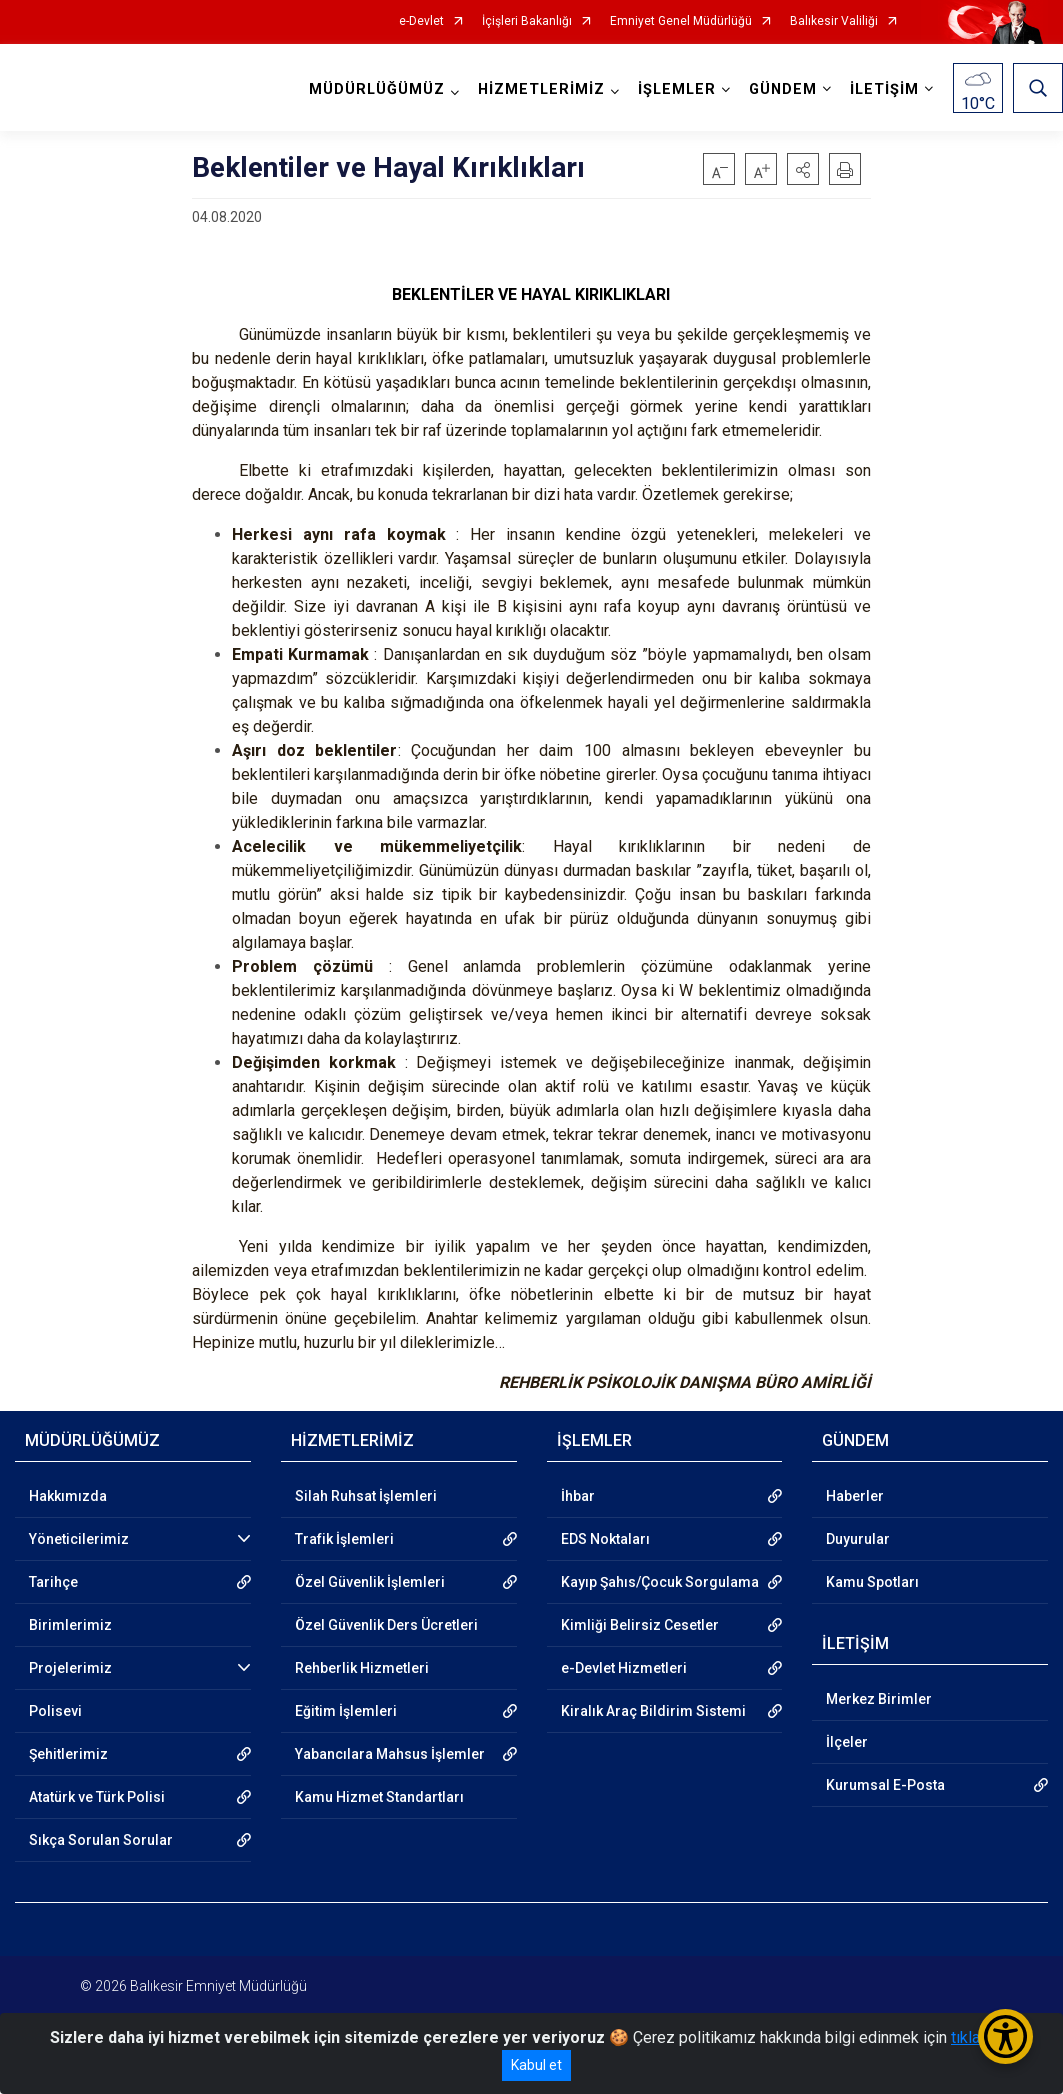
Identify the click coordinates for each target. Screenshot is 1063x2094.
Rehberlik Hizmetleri (362, 1668)
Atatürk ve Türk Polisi (97, 1797)
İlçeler (847, 1742)
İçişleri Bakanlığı (527, 21)
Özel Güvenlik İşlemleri (370, 1582)
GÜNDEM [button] (783, 89)
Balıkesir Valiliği (834, 21)
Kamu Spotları (872, 1582)
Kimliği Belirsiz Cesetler (640, 1625)
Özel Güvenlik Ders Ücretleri (386, 1625)
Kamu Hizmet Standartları (379, 1797)
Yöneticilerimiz (79, 1539)
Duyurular (858, 1539)
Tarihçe (53, 1582)
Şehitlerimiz (68, 1754)
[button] (803, 169)
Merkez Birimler (879, 1699)
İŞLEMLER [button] (677, 89)
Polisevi (55, 1711)
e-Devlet (421, 21)
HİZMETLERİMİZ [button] (541, 89)
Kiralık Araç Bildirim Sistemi (653, 1711)
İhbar (578, 1496)
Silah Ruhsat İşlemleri (366, 1496)
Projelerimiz (70, 1668)
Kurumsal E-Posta (885, 1785)
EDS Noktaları (605, 1539)
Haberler (855, 1496)
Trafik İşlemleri (344, 1539)
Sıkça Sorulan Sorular (101, 1840)
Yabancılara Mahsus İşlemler (390, 1754)
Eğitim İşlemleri (346, 1711)
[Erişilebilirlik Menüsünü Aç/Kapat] (1005, 2036)
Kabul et (536, 2065)
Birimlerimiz (70, 1625)
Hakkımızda (68, 1496)
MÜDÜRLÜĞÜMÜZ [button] (377, 89)
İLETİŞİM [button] (884, 89)
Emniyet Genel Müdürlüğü (681, 21)
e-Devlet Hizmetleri (624, 1668)
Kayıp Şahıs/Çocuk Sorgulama (660, 1582)
